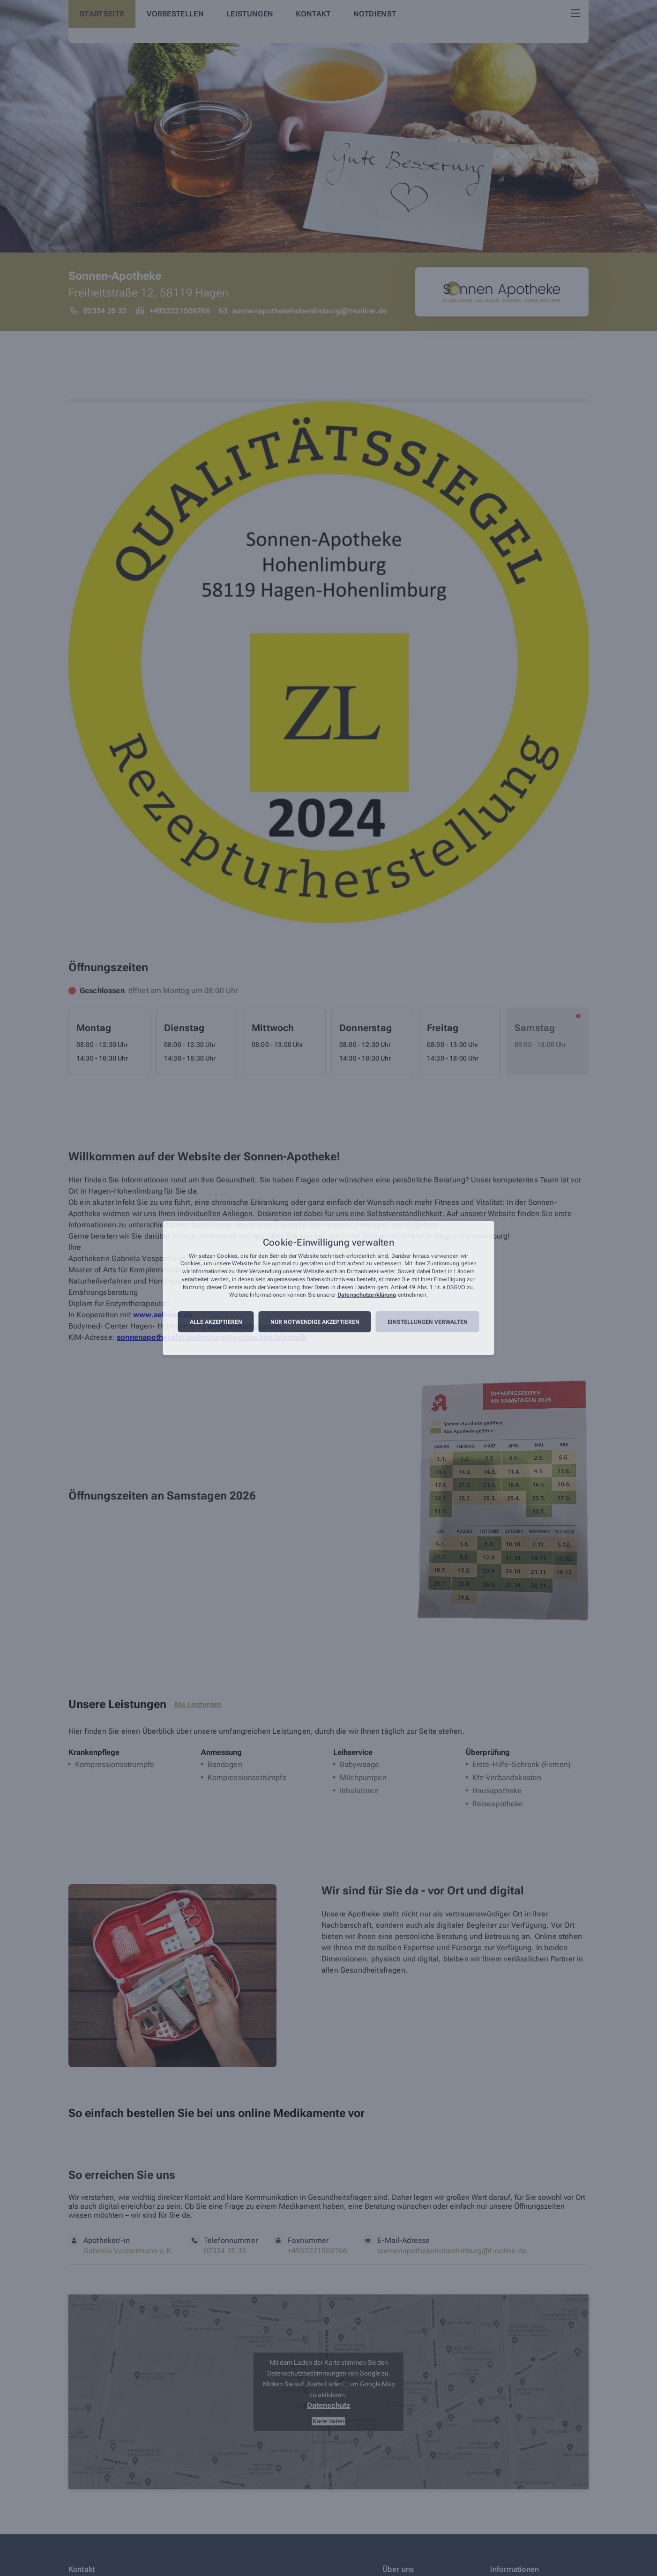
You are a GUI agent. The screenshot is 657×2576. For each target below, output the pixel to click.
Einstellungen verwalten (428, 1322)
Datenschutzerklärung (366, 1295)
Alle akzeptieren (216, 1322)
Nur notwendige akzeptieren (314, 1322)
